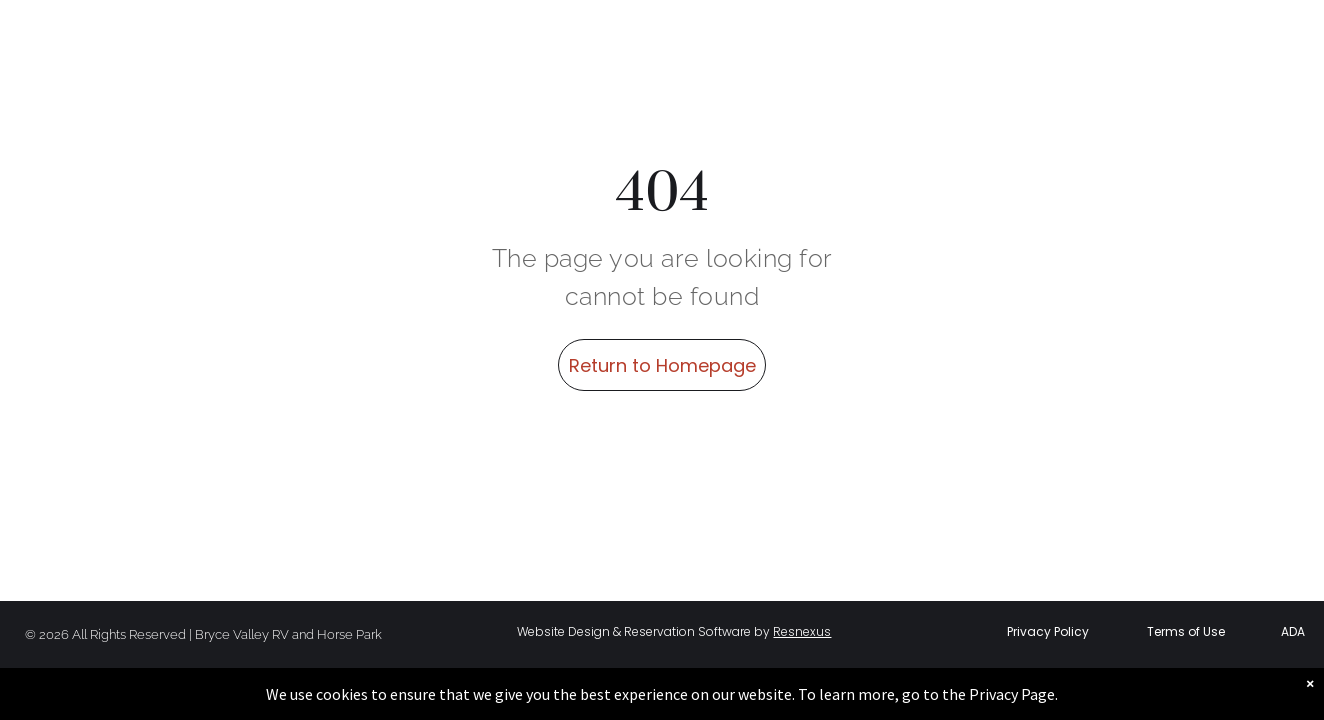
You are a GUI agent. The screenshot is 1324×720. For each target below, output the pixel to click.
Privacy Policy (1048, 631)
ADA (1293, 631)
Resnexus (802, 631)
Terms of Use (1186, 631)
